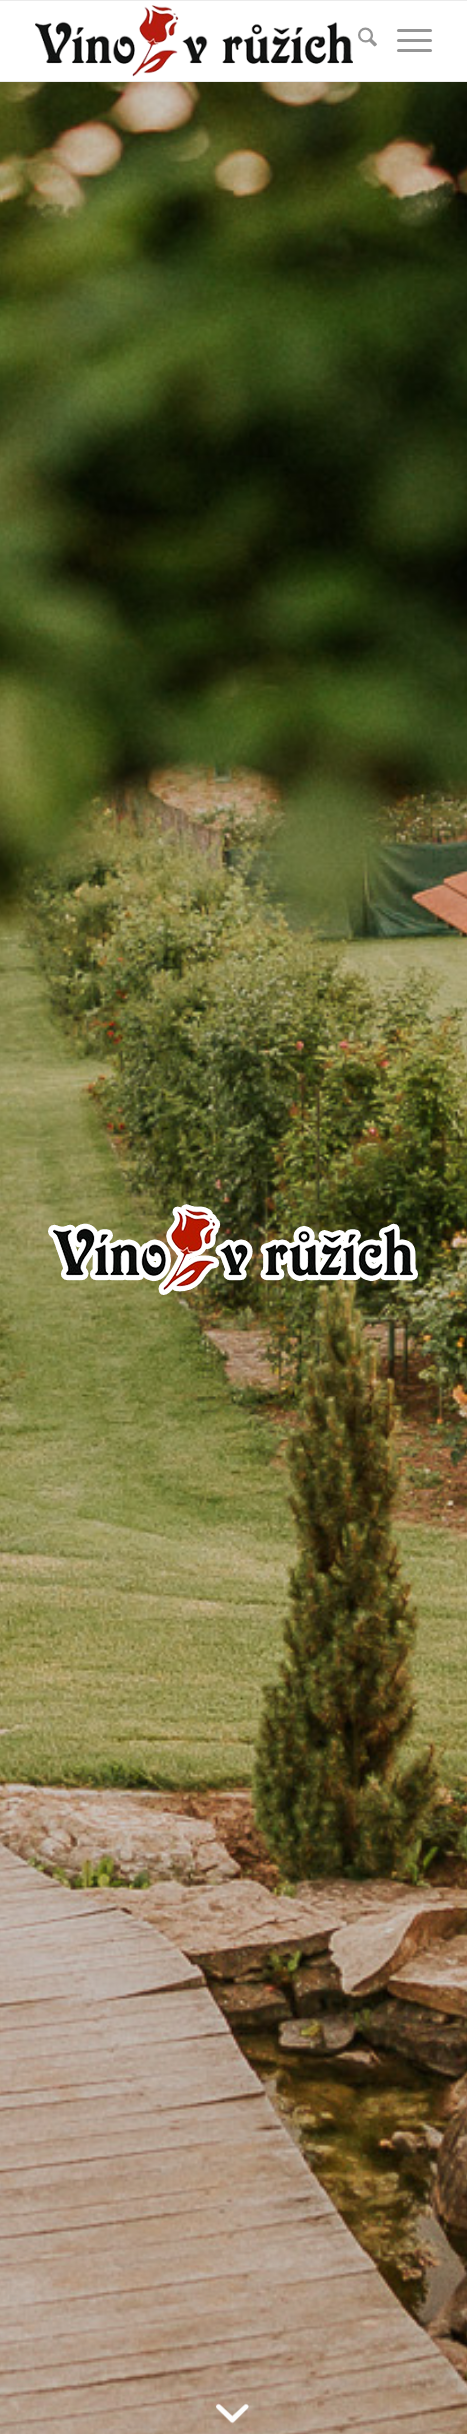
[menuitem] (357, 41)
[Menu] (404, 41)
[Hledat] (357, 41)
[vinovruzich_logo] (194, 41)
